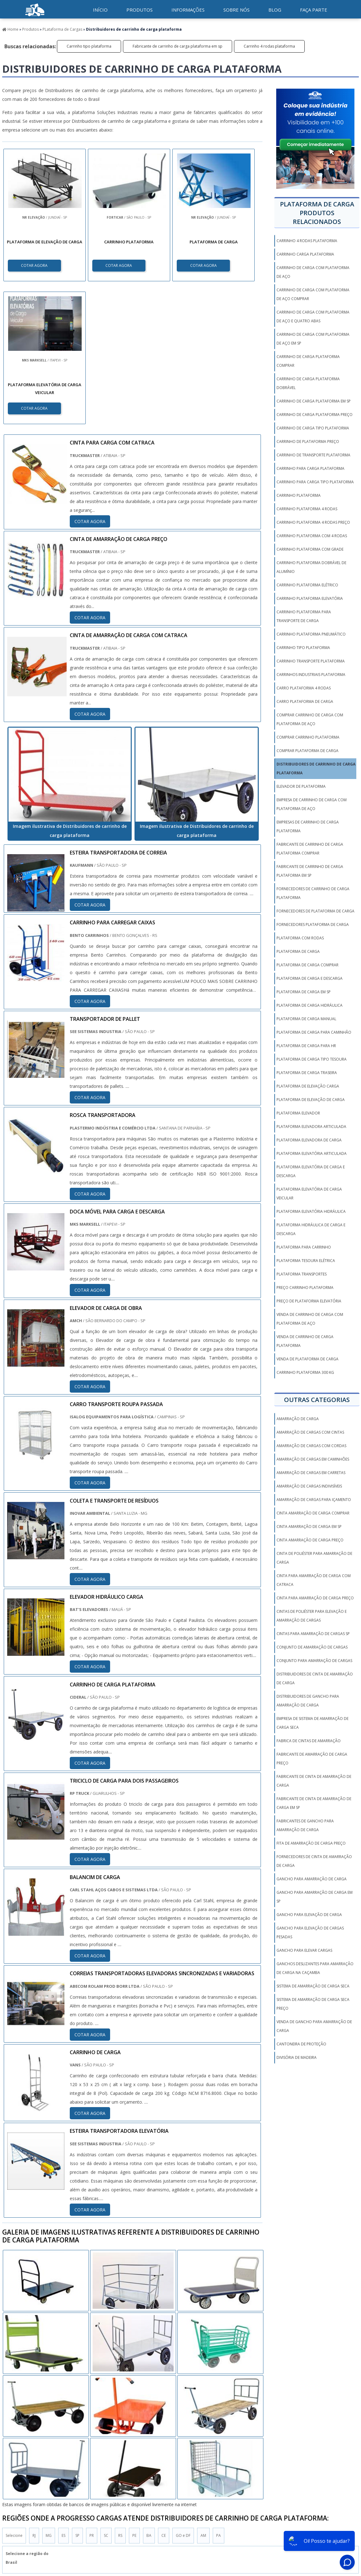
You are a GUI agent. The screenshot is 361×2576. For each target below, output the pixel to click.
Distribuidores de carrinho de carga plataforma (316, 768)
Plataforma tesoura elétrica (306, 1260)
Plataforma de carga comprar (307, 965)
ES (63, 2393)
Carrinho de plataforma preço (308, 441)
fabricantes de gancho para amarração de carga (305, 1825)
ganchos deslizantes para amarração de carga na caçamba (315, 1968)
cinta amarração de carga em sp (309, 1526)
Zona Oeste (82, 2457)
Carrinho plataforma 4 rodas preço (313, 522)
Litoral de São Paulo (218, 2457)
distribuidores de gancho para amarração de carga (308, 1701)
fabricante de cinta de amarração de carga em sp (314, 1803)
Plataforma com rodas (300, 938)
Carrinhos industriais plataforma (311, 674)
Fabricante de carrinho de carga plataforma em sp (177, 46)
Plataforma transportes (302, 1274)
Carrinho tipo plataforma (89, 46)
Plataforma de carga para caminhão (314, 1032)
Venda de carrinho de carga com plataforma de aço (310, 1319)
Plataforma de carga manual (306, 1018)
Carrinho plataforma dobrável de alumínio (311, 567)
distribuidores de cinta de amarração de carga (315, 1678)
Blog (274, 10)
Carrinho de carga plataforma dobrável (308, 383)
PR (91, 2393)
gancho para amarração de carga (312, 1879)
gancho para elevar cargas (304, 1950)
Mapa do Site (313, 2519)
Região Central (19, 2457)
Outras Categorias (317, 1399)
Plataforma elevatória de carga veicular (309, 1194)
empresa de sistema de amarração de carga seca (312, 1723)
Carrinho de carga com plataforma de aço (313, 272)
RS (120, 2393)
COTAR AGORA (34, 265)
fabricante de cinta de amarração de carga (314, 1781)
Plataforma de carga (298, 951)
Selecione (14, 2393)
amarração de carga (298, 1418)
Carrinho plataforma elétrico (307, 585)
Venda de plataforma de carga (307, 1359)
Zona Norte (52, 2457)
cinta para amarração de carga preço (315, 1598)
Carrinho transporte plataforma (311, 661)
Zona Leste (138, 2457)
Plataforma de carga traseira (307, 1072)
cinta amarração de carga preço (310, 1540)
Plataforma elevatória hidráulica (311, 1211)
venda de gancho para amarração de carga (314, 2026)
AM (203, 2393)
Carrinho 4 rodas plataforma (269, 46)
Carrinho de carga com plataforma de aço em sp (313, 339)
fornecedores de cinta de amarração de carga (314, 1861)
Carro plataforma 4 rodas (304, 688)
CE (163, 2393)
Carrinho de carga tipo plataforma (313, 428)
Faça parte (313, 10)
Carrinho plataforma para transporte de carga (304, 616)
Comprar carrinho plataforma (308, 737)
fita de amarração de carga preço (311, 1843)
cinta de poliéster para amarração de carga (314, 1558)
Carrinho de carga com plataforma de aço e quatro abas (313, 316)
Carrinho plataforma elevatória (310, 598)
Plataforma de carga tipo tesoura (312, 1059)
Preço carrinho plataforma (305, 1287)
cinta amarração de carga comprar (313, 1513)
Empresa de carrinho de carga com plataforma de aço (312, 804)
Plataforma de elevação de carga (311, 1099)
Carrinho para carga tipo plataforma (315, 482)
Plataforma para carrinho (304, 1247)
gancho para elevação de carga (309, 1914)
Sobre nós (236, 10)
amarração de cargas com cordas (311, 1445)
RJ (34, 2393)
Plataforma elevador (298, 1113)
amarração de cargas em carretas (311, 1472)
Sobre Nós (284, 2519)
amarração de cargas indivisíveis (309, 1486)
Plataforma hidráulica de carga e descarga (311, 1229)
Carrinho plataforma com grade (310, 549)
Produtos (139, 10)
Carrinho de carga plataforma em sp (314, 401)
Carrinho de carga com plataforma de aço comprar (313, 294)
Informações (188, 10)
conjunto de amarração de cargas (312, 1647)
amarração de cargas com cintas (310, 1432)
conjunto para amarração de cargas (314, 1660)
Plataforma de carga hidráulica (310, 1005)
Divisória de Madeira (297, 2057)
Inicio (205, 2519)
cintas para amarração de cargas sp (313, 1633)
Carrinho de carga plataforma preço (315, 414)
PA (218, 2393)
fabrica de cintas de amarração (309, 1740)
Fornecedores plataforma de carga (313, 924)
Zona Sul (111, 2457)
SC (106, 2393)
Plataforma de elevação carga (308, 1086)
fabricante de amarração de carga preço (312, 1759)
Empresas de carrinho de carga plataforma (308, 826)
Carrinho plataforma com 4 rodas (312, 535)
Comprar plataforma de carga (307, 750)
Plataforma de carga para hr (306, 1045)
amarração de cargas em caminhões (313, 1459)
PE (134, 2393)
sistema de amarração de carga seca (313, 1986)
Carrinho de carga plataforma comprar (308, 361)
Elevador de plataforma (301, 786)
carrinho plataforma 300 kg (305, 1372)
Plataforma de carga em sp (304, 992)
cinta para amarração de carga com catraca (314, 1580)
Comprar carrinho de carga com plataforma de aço (310, 719)
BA (148, 2393)
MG (49, 2393)
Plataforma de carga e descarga (310, 978)
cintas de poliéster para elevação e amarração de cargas (312, 1616)
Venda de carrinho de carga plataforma (305, 1341)
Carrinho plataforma (299, 495)
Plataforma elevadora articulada (311, 1126)
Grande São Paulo (174, 2457)
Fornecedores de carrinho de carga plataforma (313, 893)
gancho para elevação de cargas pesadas (310, 1932)
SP (77, 2393)
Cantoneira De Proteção (301, 2044)
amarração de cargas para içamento (314, 1499)
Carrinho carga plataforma (305, 254)
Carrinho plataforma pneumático (311, 634)
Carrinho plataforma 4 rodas (307, 509)
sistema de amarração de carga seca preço (313, 2004)
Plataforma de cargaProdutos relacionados (317, 213)
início (100, 10)
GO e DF (183, 2393)
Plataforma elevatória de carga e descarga (311, 1171)
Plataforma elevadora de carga (309, 1140)
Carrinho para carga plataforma (310, 468)
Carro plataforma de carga (305, 701)
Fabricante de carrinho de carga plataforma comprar (310, 849)
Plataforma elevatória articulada (312, 1153)
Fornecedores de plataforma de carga (315, 911)
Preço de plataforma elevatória (309, 1301)
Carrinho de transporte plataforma (313, 455)
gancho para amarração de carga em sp (315, 1897)
